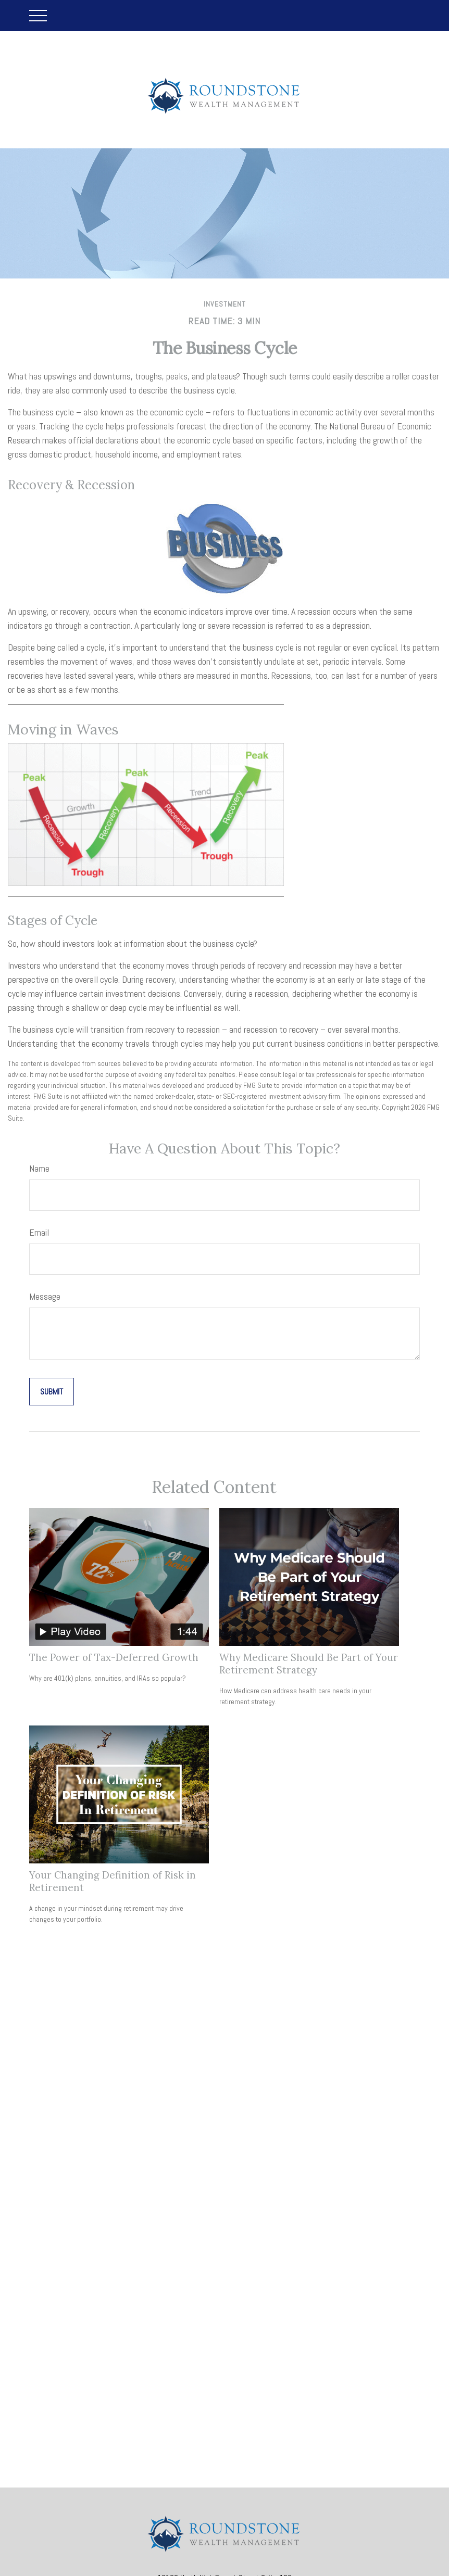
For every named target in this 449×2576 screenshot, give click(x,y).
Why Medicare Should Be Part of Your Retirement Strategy (308, 1663)
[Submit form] (51, 1391)
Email (39, 1232)
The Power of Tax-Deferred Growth (113, 1657)
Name (39, 1168)
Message (44, 1296)
